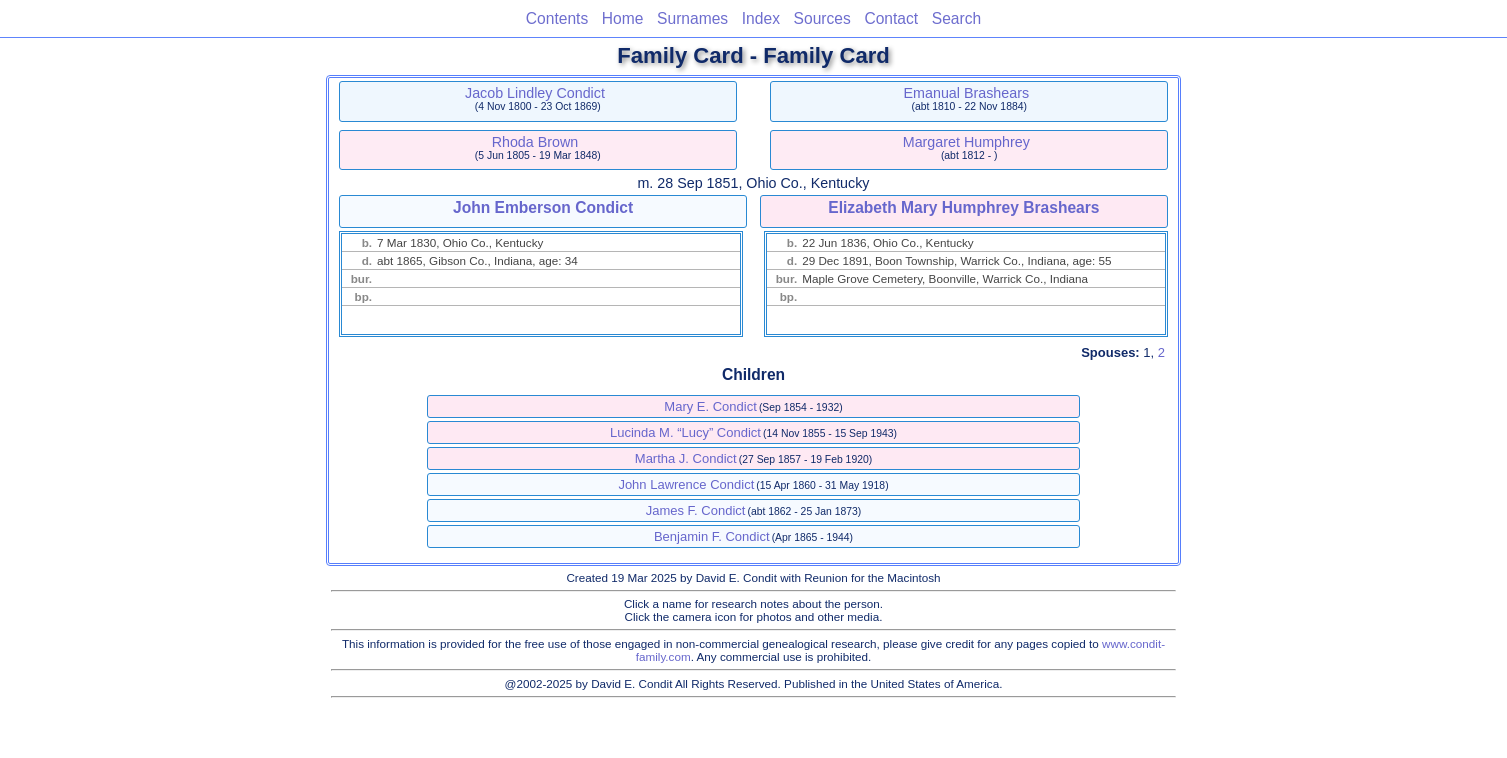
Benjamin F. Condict (712, 536)
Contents (557, 18)
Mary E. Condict (710, 406)
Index (761, 18)
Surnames (692, 18)
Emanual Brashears (967, 93)
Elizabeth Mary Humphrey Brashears (963, 207)
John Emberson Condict (543, 207)
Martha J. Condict (686, 458)
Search (956, 18)
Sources (822, 18)
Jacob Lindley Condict (535, 93)
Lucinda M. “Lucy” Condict (685, 432)
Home (623, 18)
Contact (891, 18)
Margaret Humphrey (966, 142)
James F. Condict (696, 510)
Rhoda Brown (535, 142)
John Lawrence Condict (686, 484)
